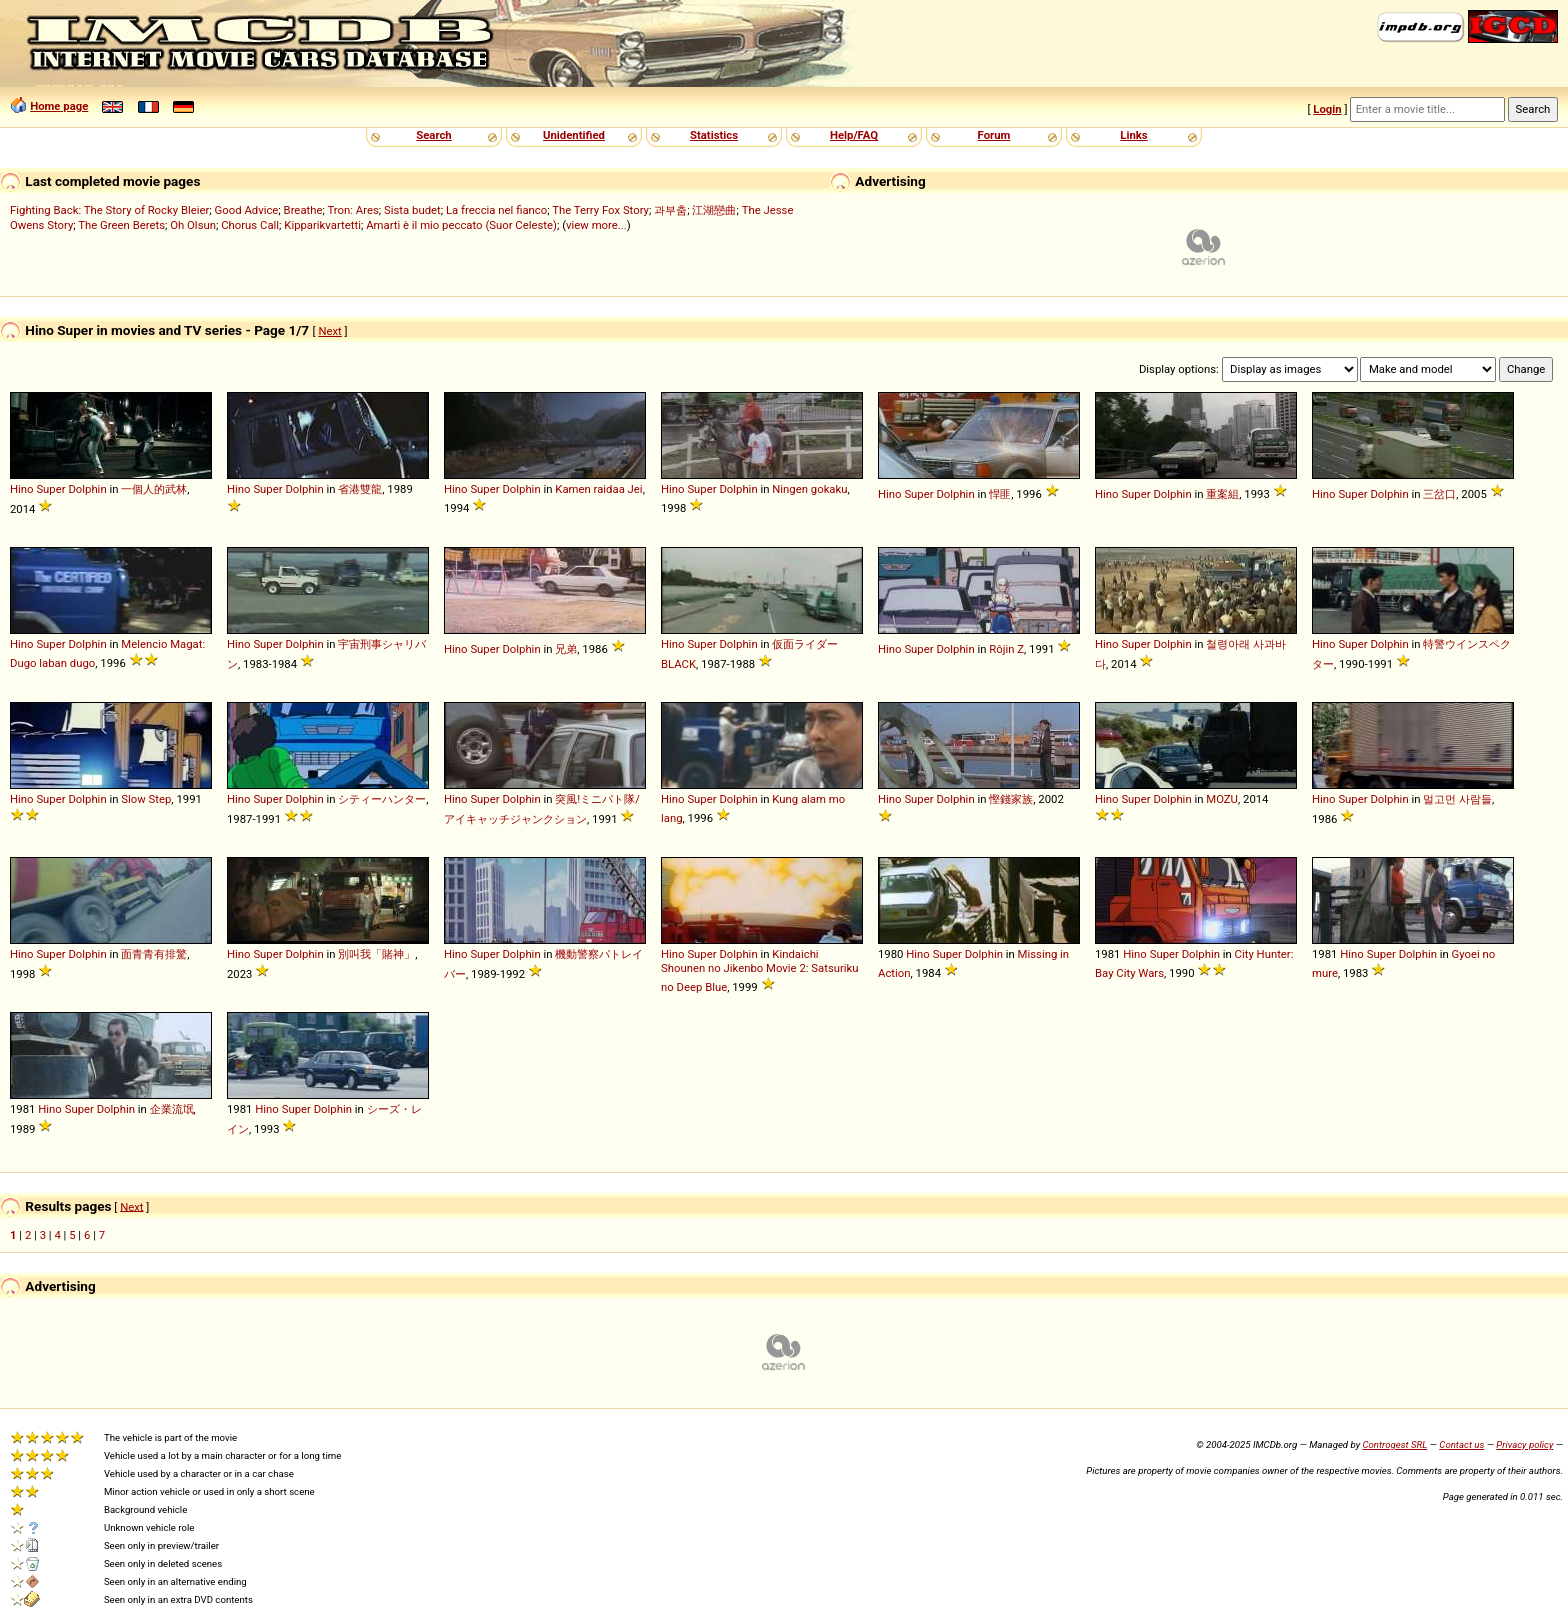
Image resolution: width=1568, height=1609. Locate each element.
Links (1133, 135)
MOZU (1222, 799)
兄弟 (566, 649)
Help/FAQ (854, 135)
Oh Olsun (193, 225)
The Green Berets (121, 225)
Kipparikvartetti (322, 225)
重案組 (1222, 494)
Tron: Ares (352, 210)
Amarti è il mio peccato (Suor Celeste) (461, 225)
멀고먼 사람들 (1457, 799)
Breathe (303, 210)
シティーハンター (382, 799)
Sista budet (412, 210)
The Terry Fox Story (600, 210)
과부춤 (670, 210)
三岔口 (1439, 494)
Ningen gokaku (809, 489)
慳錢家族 (1011, 799)
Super (50, 489)
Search (433, 135)
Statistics (714, 135)
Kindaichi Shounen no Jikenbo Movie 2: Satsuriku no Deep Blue (760, 970)
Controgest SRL (1394, 1444)
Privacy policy (1524, 1444)
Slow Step (146, 799)
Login (1327, 109)
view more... (596, 225)
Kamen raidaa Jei (598, 489)
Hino (22, 489)
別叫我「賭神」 (376, 954)
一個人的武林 (154, 489)
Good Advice (247, 210)
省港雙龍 (360, 489)
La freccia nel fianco (496, 210)
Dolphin (87, 489)
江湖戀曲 (714, 210)
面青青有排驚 (154, 954)
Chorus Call (250, 225)
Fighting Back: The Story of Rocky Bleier (109, 210)
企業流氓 (172, 1109)
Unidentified (574, 135)
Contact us (1461, 1444)
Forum (994, 135)
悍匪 (1000, 494)
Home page (59, 106)
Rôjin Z (1006, 649)
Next (329, 331)
